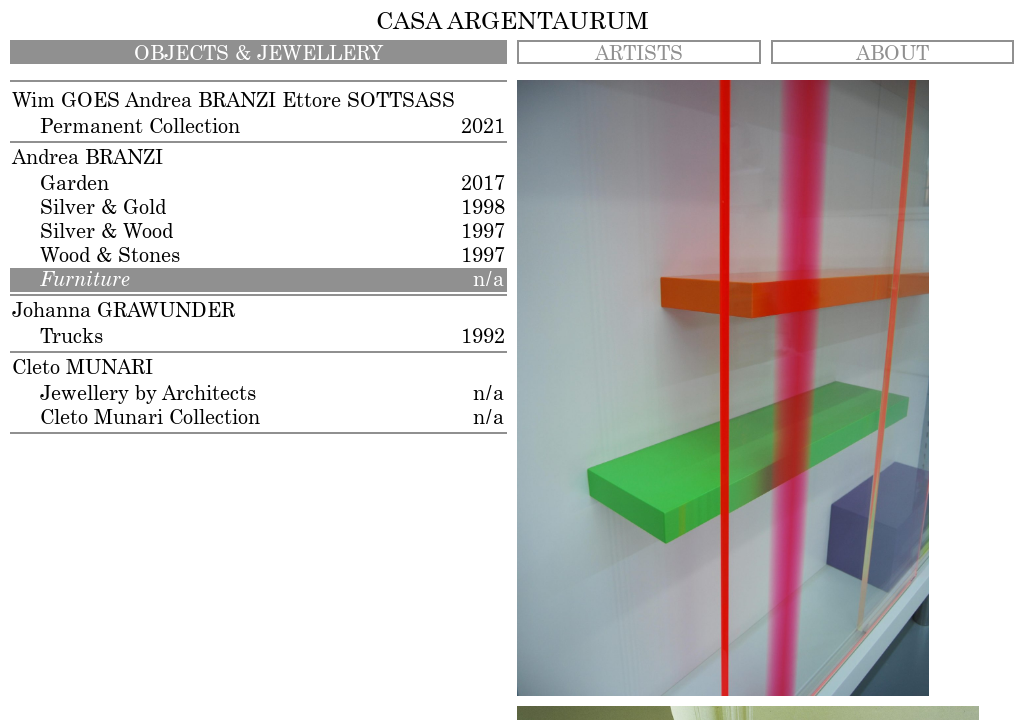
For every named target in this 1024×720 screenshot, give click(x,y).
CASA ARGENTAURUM (512, 22)
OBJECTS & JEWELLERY (258, 54)
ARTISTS (639, 54)
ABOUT (892, 54)
